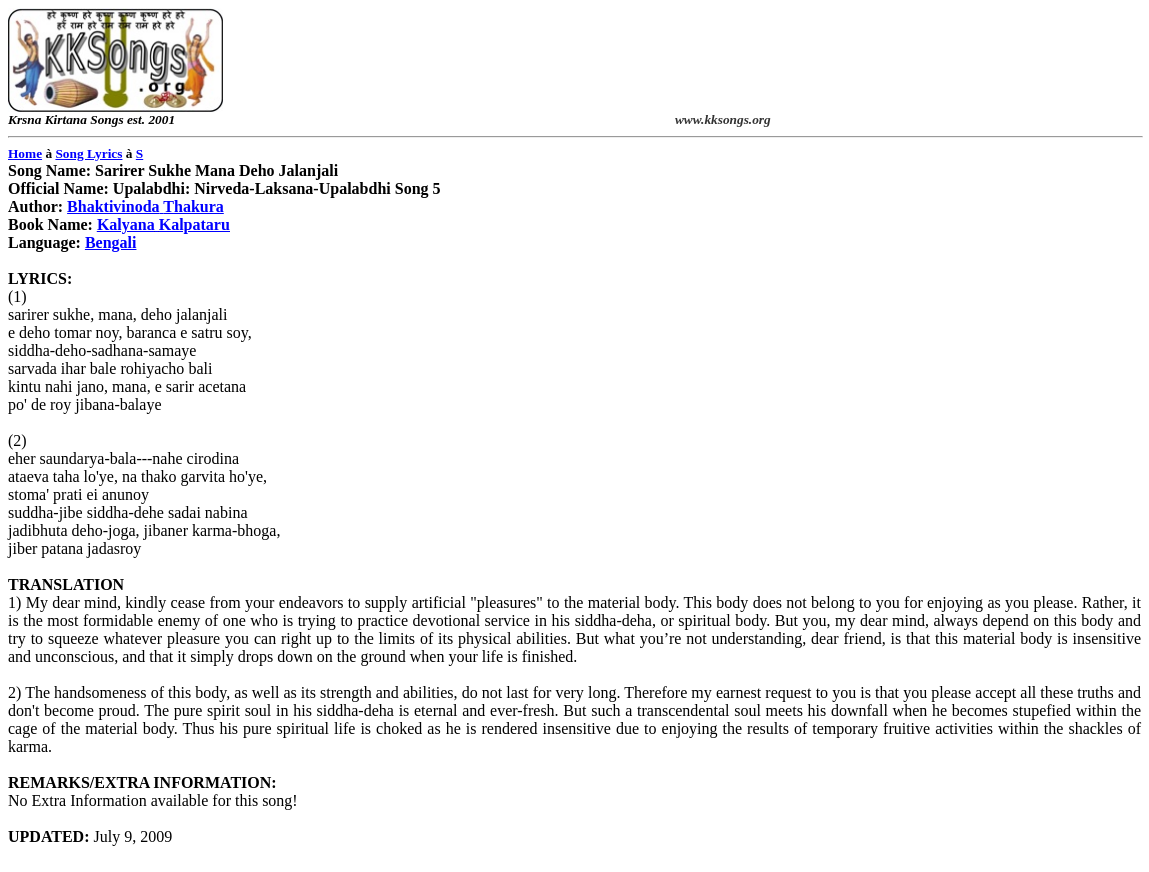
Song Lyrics (88, 153)
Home (25, 153)
